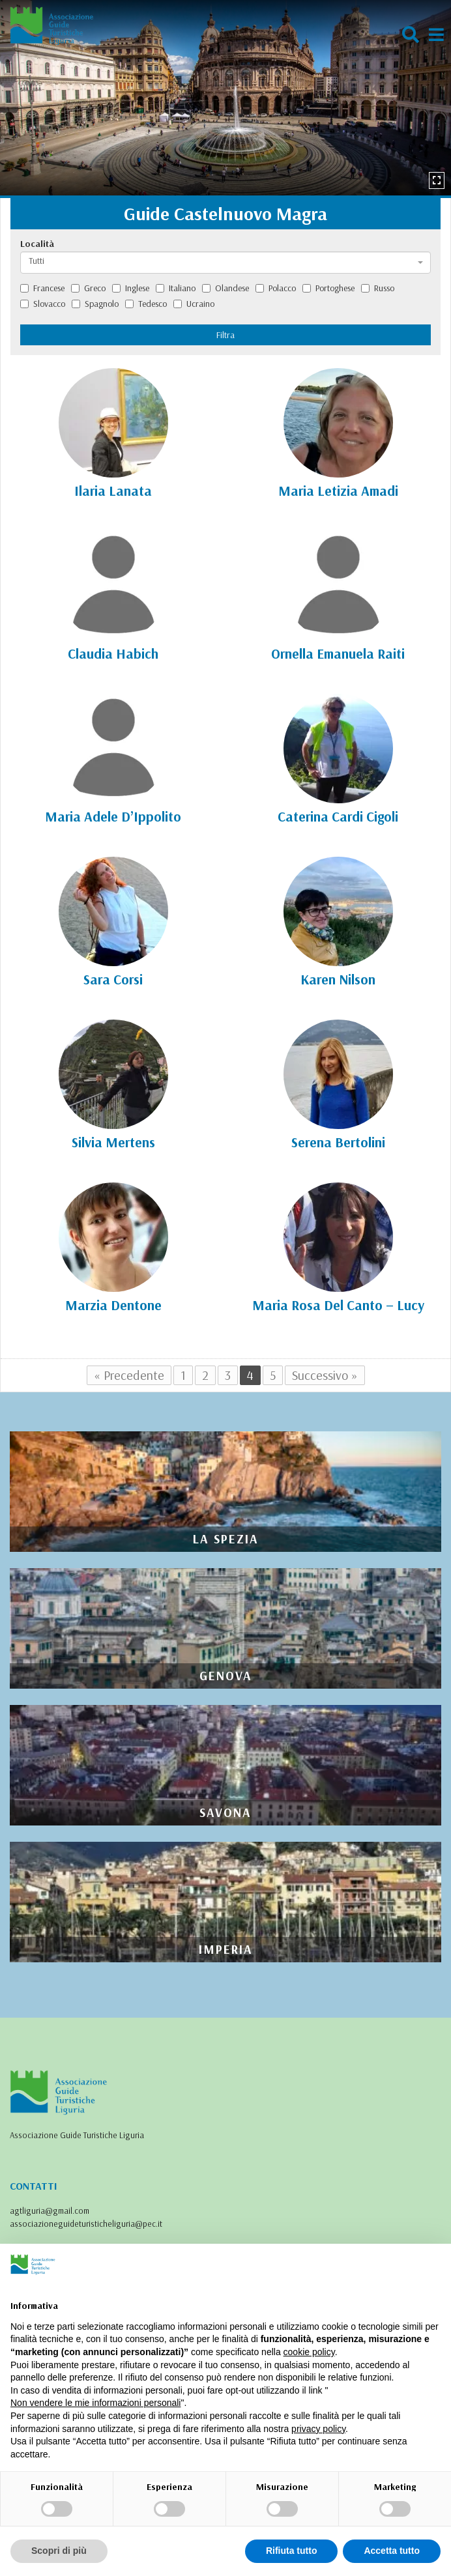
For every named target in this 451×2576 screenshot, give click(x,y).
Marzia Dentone (113, 1304)
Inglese (130, 288)
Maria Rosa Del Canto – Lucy (338, 1304)
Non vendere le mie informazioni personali (95, 2402)
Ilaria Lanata (113, 490)
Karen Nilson (337, 979)
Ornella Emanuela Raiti (338, 653)
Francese (42, 288)
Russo (377, 288)
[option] (225, 97)
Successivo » (325, 1375)
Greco (88, 288)
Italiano (176, 288)
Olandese (225, 288)
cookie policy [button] (309, 2352)
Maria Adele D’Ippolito (113, 816)
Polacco (275, 288)
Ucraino (193, 303)
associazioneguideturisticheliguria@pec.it (86, 2223)
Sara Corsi (113, 979)
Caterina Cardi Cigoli (338, 816)
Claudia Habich (113, 653)
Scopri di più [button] (59, 2550)
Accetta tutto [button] (392, 2550)
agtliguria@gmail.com (49, 2210)
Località (37, 243)
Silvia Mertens (113, 1142)
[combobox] (225, 262)
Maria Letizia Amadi (338, 490)
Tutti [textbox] (36, 260)
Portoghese (328, 288)
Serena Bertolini (338, 1142)
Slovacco (42, 303)
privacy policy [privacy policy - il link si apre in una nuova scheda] (318, 2429)
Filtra (225, 335)
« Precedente (129, 1375)
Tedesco (146, 303)
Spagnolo (95, 303)
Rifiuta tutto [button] (291, 2550)
